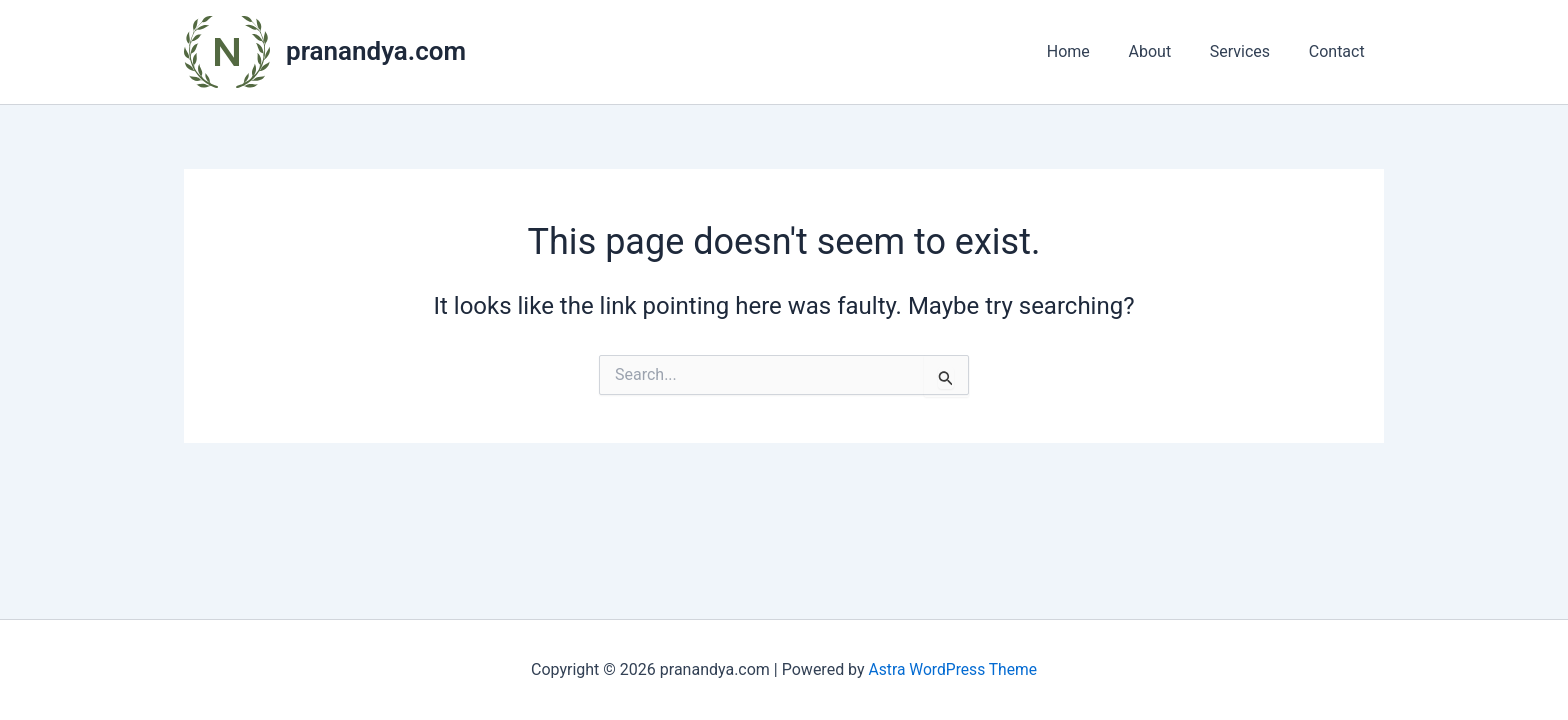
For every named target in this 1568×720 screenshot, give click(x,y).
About (1166, 51)
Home (1091, 51)
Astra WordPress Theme (953, 669)
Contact (1340, 51)
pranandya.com (376, 51)
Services (1250, 51)
